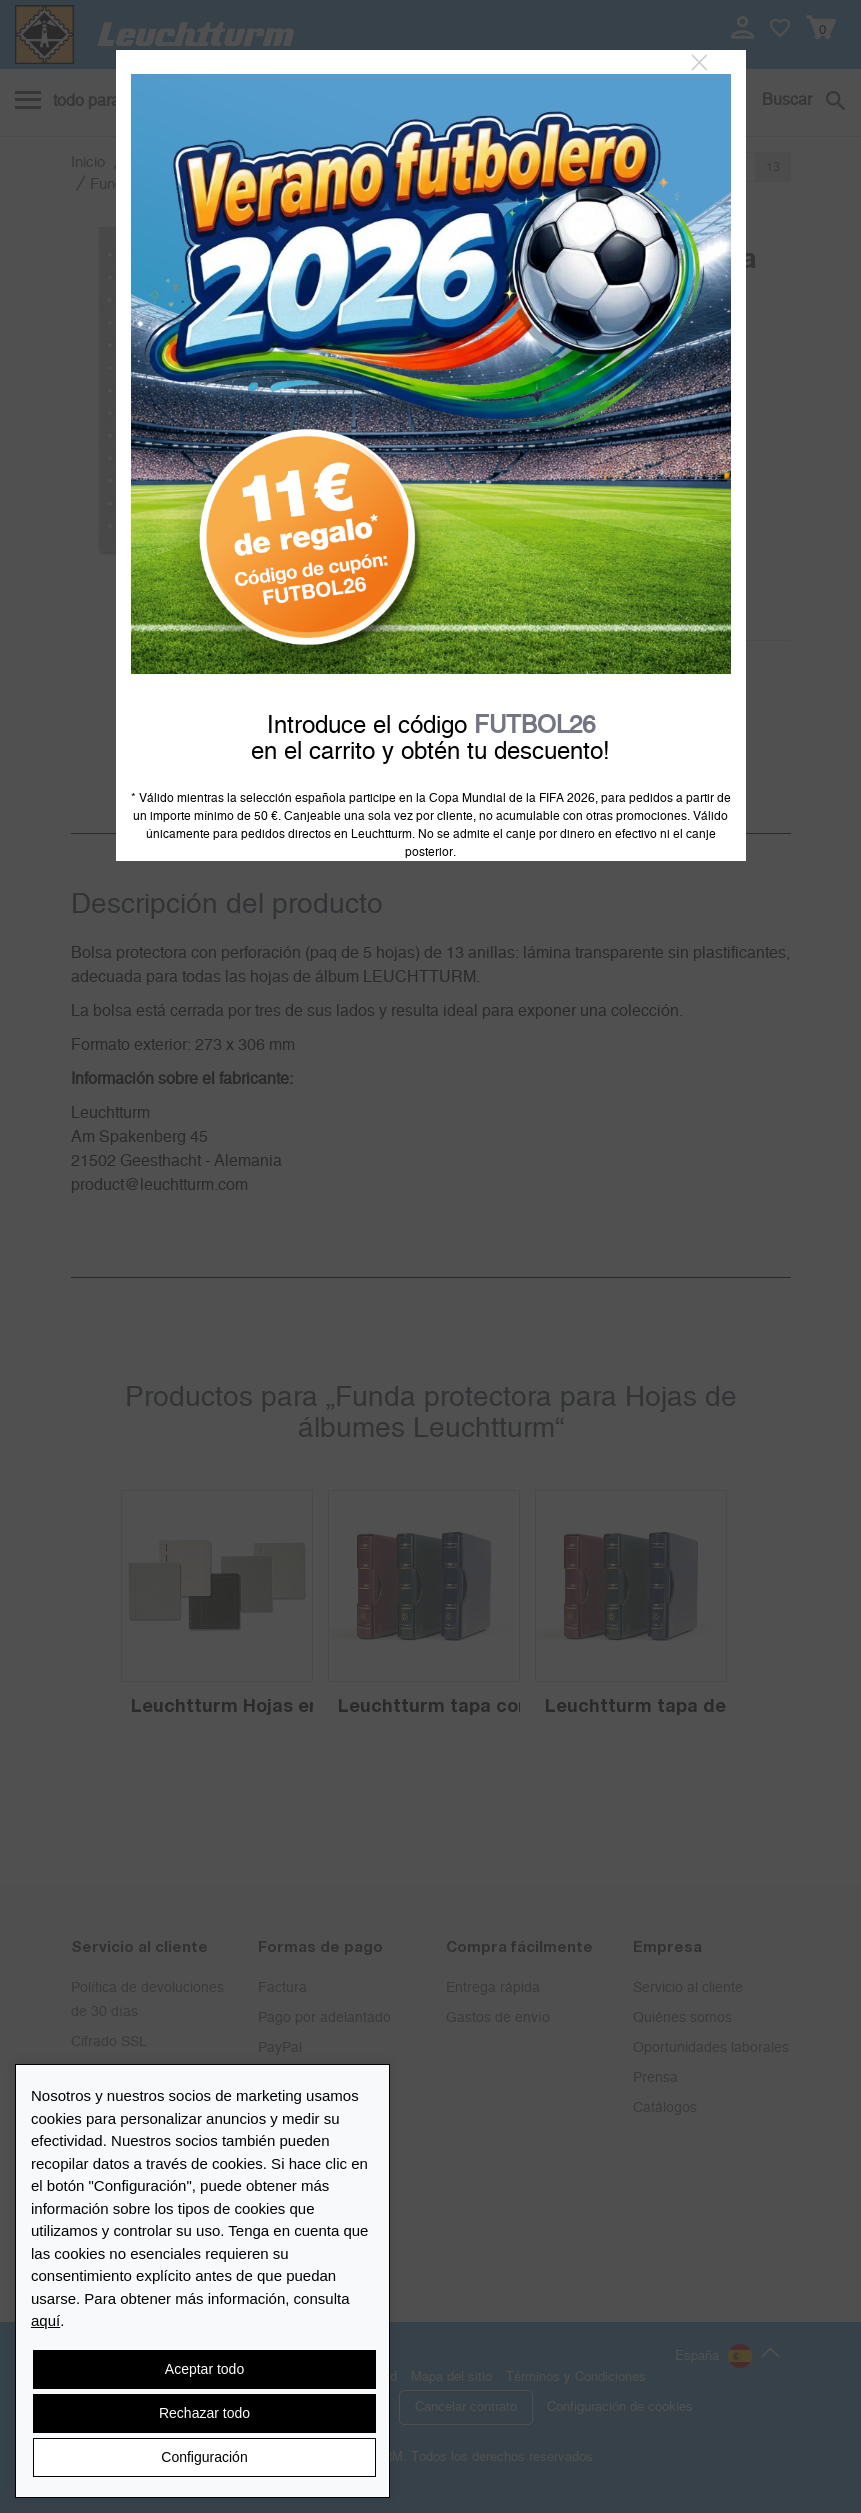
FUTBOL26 (534, 726)
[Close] (699, 63)
